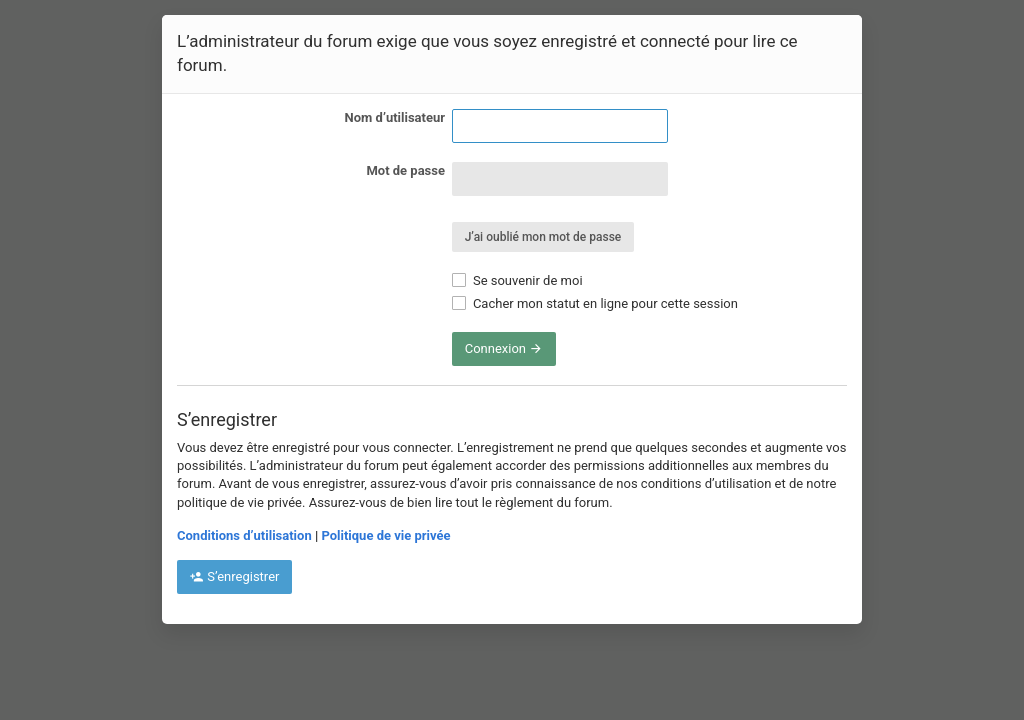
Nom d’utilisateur (395, 117)
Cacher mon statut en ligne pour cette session (595, 303)
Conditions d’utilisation (244, 535)
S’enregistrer (234, 576)
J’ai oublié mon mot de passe (543, 237)
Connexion (504, 348)
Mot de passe (405, 170)
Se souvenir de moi (517, 280)
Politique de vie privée (385, 535)
